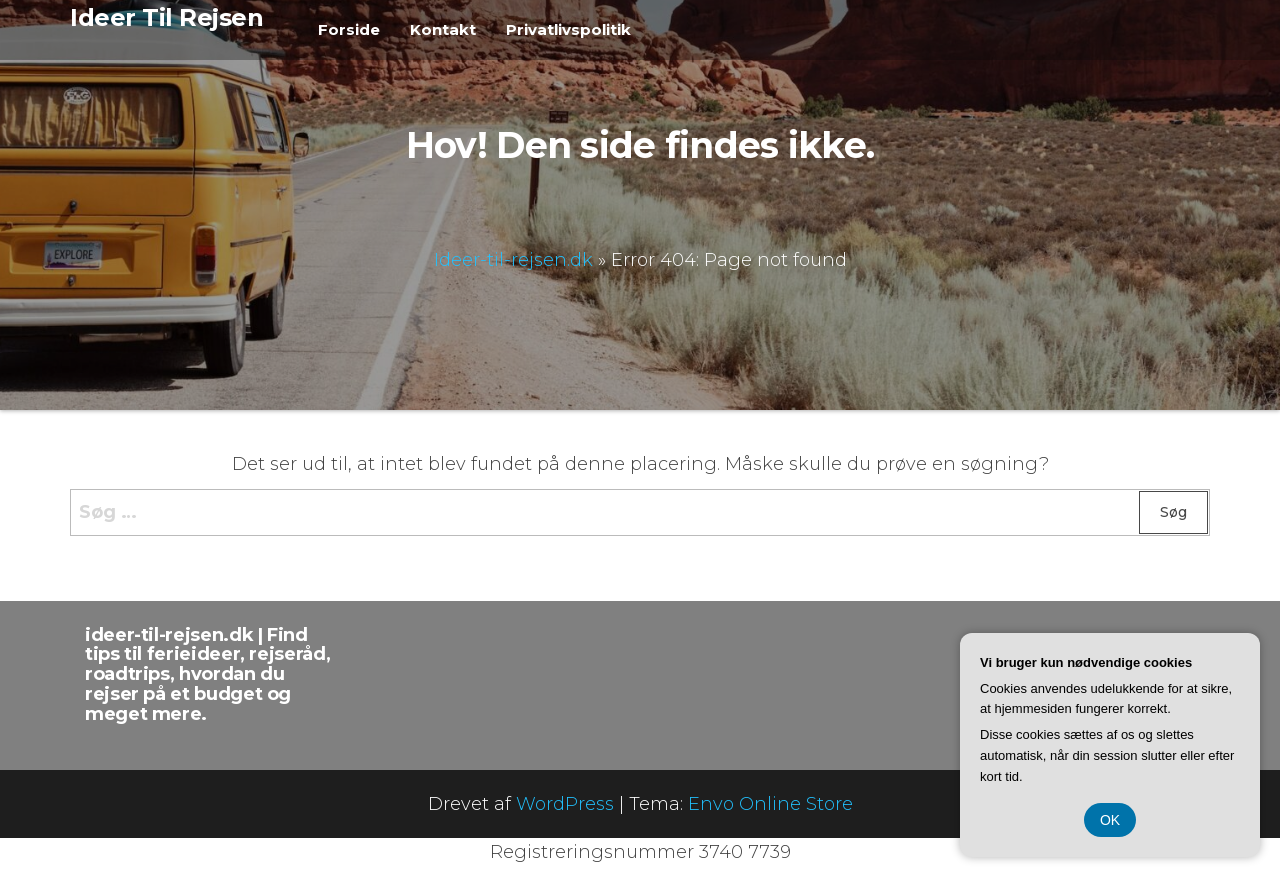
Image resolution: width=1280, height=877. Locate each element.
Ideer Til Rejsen (166, 17)
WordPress (565, 804)
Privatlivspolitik (568, 29)
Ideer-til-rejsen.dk (513, 259)
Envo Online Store (770, 804)
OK (1110, 820)
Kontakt (443, 29)
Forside (349, 29)
